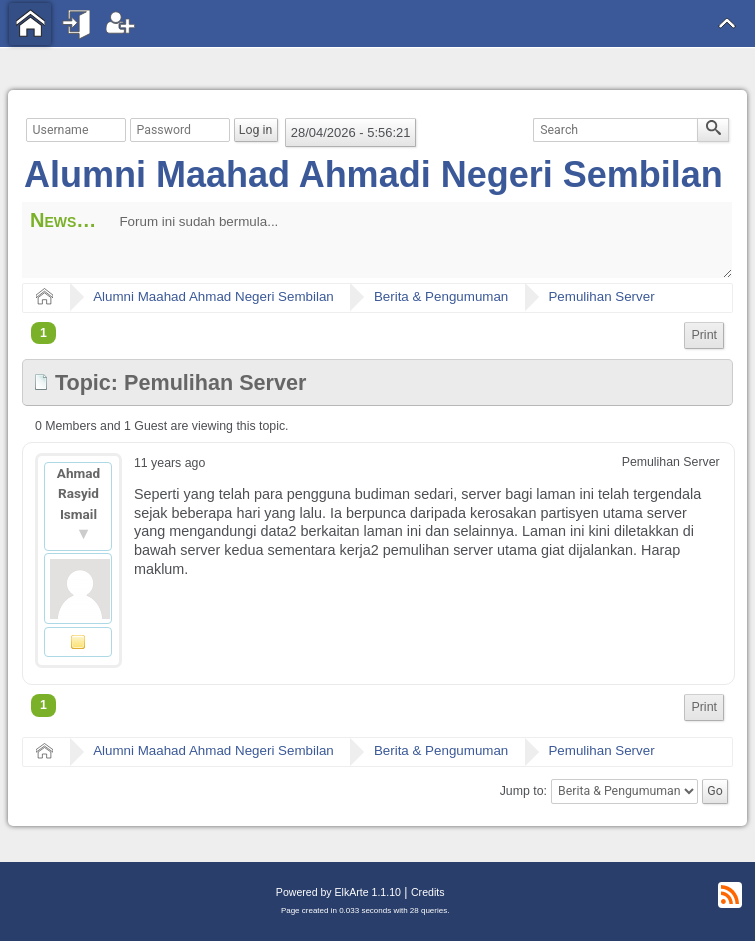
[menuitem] (704, 335)
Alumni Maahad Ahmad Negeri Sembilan (213, 296)
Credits (427, 892)
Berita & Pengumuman (441, 296)
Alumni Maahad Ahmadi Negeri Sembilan (373, 174)
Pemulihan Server (601, 296)
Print (704, 335)
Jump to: (523, 791)
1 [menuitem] (43, 333)
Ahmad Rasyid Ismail (78, 493)
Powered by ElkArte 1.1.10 (338, 892)
